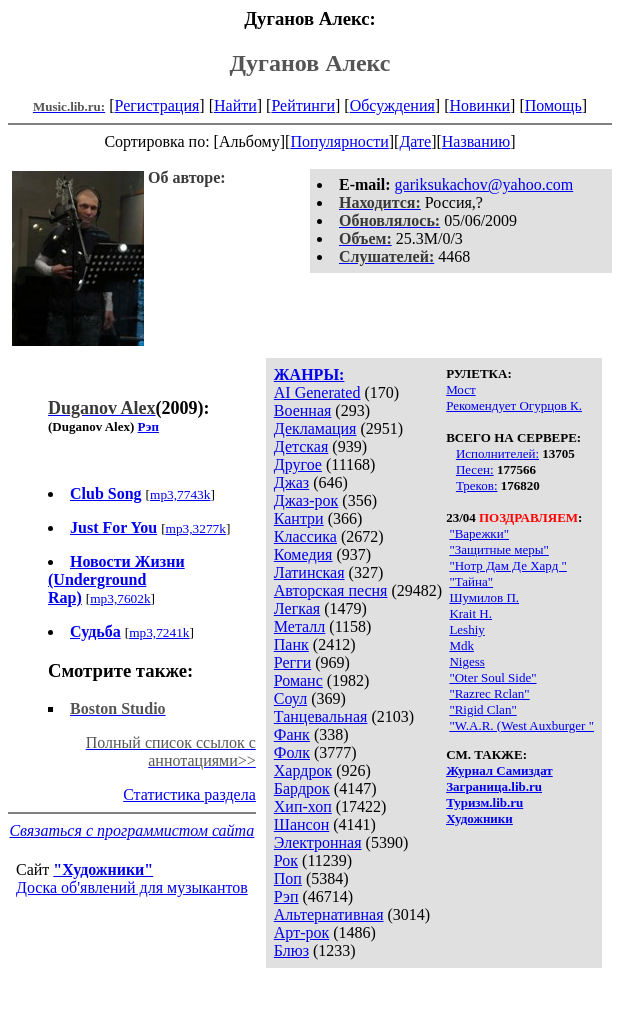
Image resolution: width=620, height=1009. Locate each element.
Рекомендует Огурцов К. (514, 405)
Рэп (286, 896)
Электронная (318, 842)
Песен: (475, 469)
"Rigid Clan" (482, 709)
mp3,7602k (120, 598)
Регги (292, 662)
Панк (291, 644)
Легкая (297, 608)
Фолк (292, 752)
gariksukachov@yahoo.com (484, 184)
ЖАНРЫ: (309, 374)
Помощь (553, 105)
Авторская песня (331, 590)
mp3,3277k (196, 528)
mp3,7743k (180, 494)
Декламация (315, 428)
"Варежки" (479, 533)
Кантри (299, 518)
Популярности (339, 141)
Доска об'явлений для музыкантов (132, 887)
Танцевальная (321, 716)
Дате (415, 141)
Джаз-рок (306, 500)
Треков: (477, 485)
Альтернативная (329, 914)
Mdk (461, 645)
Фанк (292, 734)
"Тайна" (471, 581)
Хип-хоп (303, 806)
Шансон (301, 824)
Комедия (303, 554)
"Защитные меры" (499, 549)
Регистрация (157, 105)
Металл (300, 626)
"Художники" (103, 869)
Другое (298, 464)
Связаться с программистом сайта (131, 830)
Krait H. (470, 613)
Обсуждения (392, 105)
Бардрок (302, 788)
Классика (305, 536)
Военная (303, 410)
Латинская (309, 572)
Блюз (291, 950)
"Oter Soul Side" (492, 677)
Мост (461, 389)
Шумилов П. (484, 597)
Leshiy (466, 629)
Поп (288, 878)
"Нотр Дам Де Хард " (507, 565)
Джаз (291, 482)
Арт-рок (301, 932)
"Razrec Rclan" (489, 693)
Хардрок (303, 770)
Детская (301, 446)
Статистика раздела (189, 794)
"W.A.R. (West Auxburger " (521, 725)
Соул (290, 698)
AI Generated (317, 392)
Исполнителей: (497, 453)
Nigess (466, 661)
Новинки (479, 105)
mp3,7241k (159, 632)
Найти (235, 105)
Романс (298, 680)
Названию (476, 141)
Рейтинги (303, 105)
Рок (286, 860)
